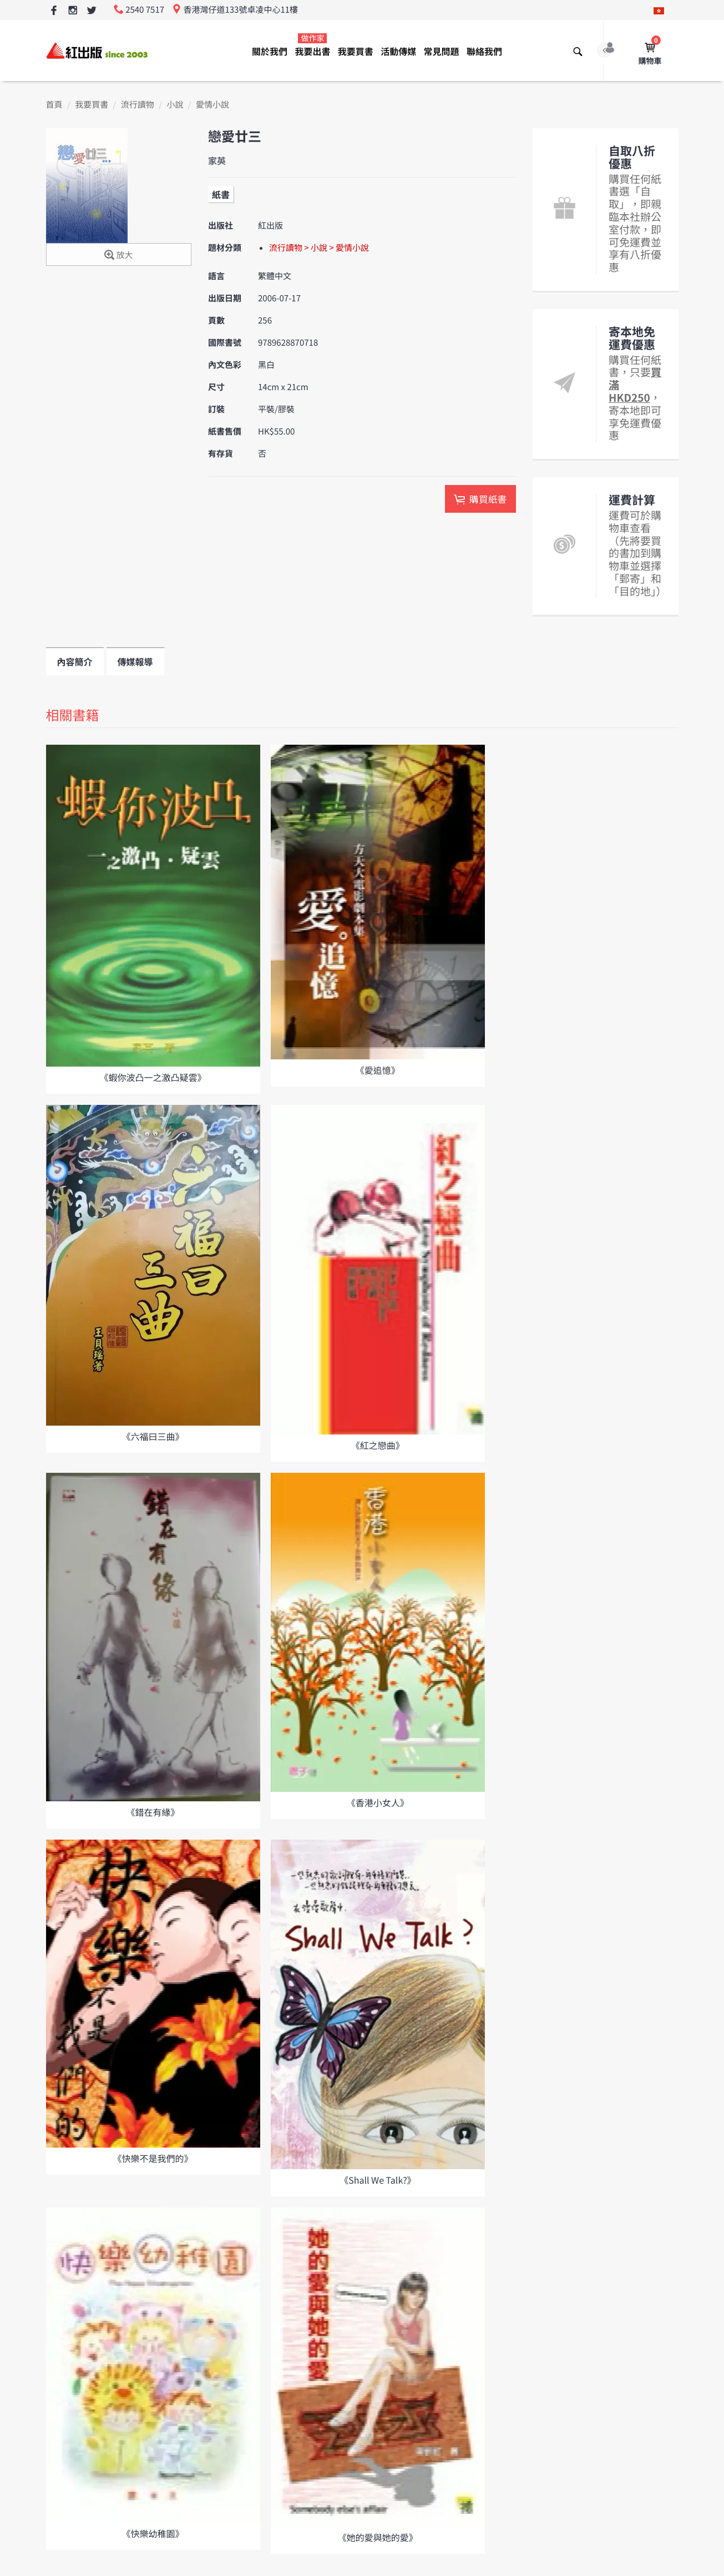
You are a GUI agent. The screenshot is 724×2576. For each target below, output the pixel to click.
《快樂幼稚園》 (152, 2533)
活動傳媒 (398, 51)
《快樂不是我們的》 (153, 2158)
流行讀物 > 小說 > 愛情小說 (319, 248)
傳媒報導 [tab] (135, 661)
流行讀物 (137, 104)
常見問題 (441, 51)
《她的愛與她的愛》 (378, 2537)
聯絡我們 (484, 51)
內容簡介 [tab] (75, 661)
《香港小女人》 (378, 1802)
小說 (174, 104)
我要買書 (355, 51)
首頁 (54, 104)
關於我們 (269, 51)
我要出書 (312, 45)
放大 (118, 255)
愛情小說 (212, 104)
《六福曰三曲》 (152, 1436)
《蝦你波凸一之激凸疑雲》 (152, 1077)
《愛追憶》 (378, 1070)
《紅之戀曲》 (377, 1445)
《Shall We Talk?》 (378, 2179)
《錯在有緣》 (152, 1812)
